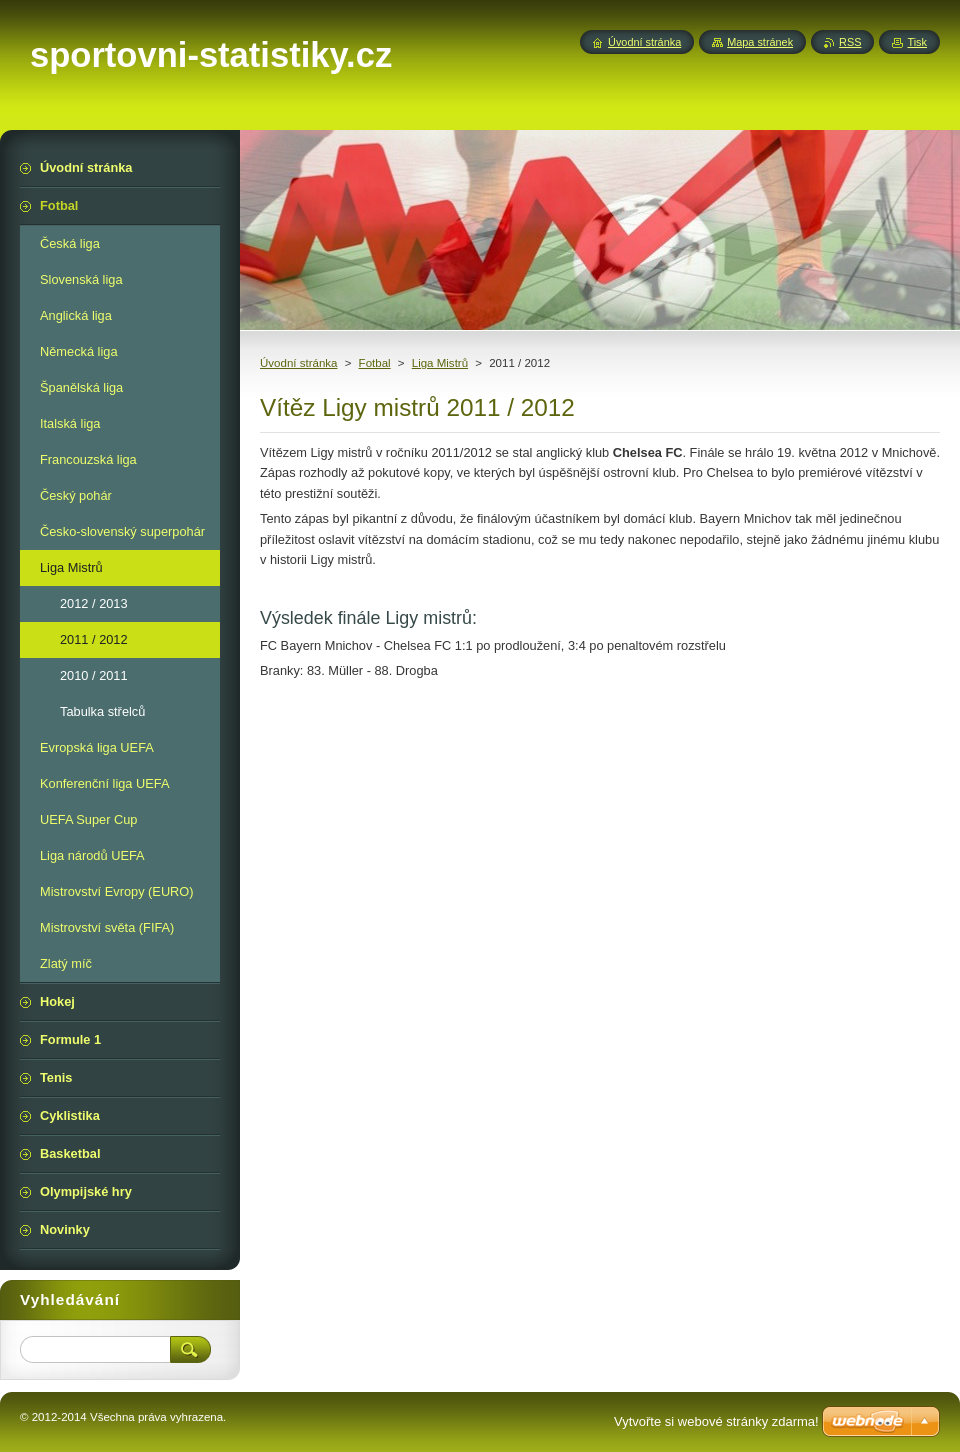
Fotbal (375, 363)
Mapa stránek (760, 42)
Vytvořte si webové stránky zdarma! (716, 1421)
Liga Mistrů (440, 363)
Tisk (917, 42)
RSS (850, 42)
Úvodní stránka (298, 363)
